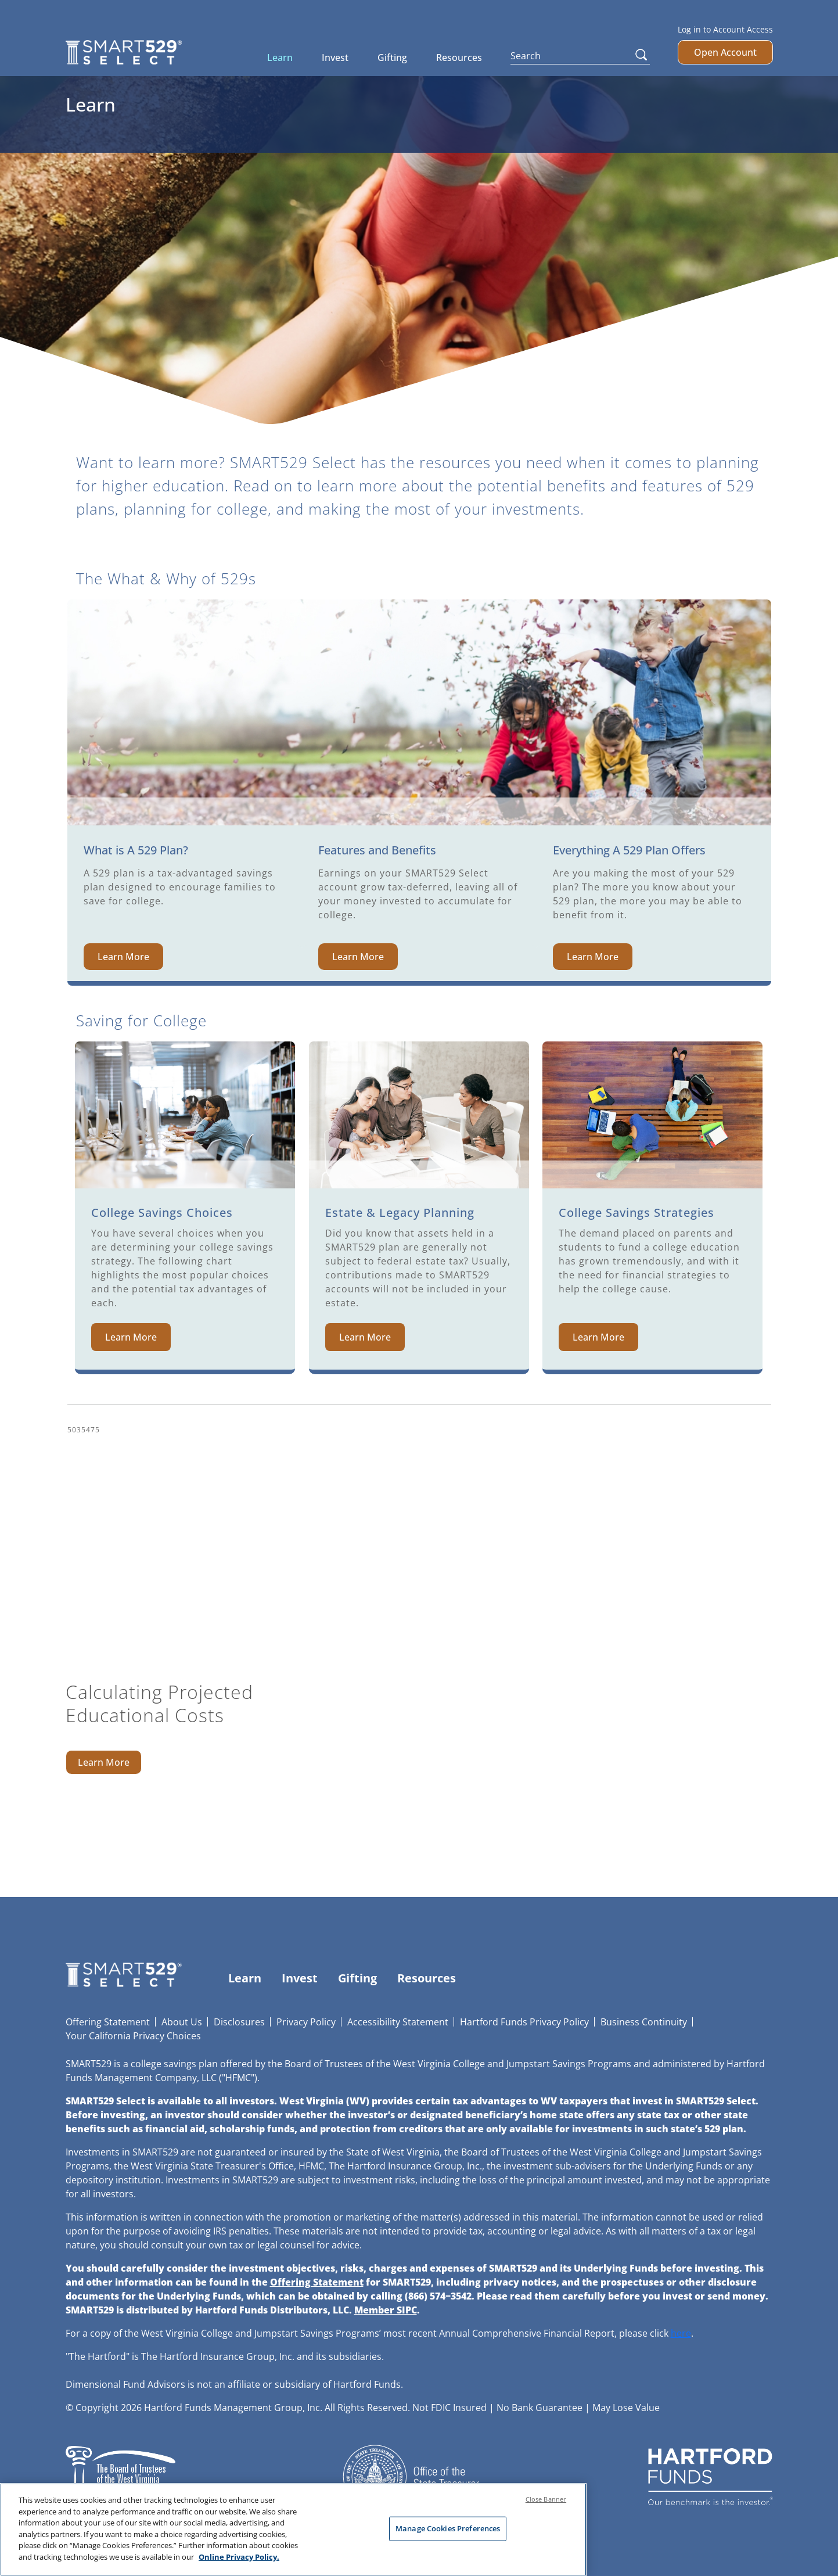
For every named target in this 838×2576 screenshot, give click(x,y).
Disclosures (239, 2021)
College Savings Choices (162, 1212)
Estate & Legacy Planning (399, 1212)
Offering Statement (108, 2021)
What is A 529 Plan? (136, 850)
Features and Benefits (377, 850)
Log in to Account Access (725, 29)
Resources (459, 57)
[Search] (580, 55)
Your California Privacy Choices (133, 2035)
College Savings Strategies (636, 1212)
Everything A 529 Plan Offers (629, 850)
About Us (181, 2021)
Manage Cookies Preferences (447, 2533)
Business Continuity (643, 2021)
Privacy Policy (306, 2021)
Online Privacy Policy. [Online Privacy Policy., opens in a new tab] (239, 2562)
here (681, 2333)
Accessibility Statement (397, 2021)
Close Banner (546, 2504)
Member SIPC (385, 2310)
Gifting (392, 57)
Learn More (123, 956)
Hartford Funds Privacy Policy (524, 2021)
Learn (280, 57)
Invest (335, 57)
